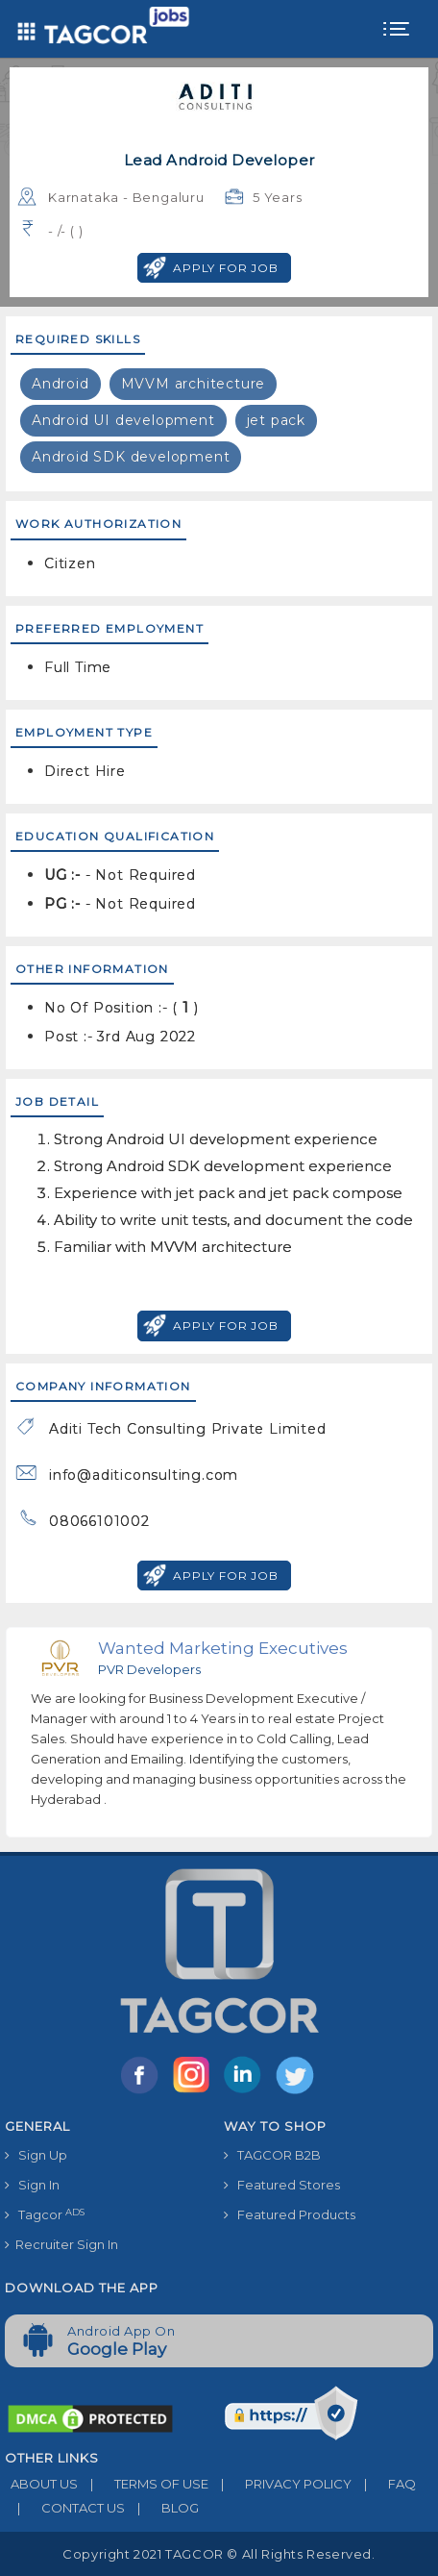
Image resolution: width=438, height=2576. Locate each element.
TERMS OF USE (143, 2483)
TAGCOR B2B (272, 2155)
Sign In (32, 2184)
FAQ (384, 2483)
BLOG (162, 2507)
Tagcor (45, 2215)
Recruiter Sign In (61, 2244)
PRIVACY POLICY (280, 2483)
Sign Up (36, 2155)
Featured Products (289, 2214)
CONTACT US (65, 2507)
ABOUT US (41, 2483)
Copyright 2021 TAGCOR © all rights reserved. (218, 2554)
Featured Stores (282, 2184)
